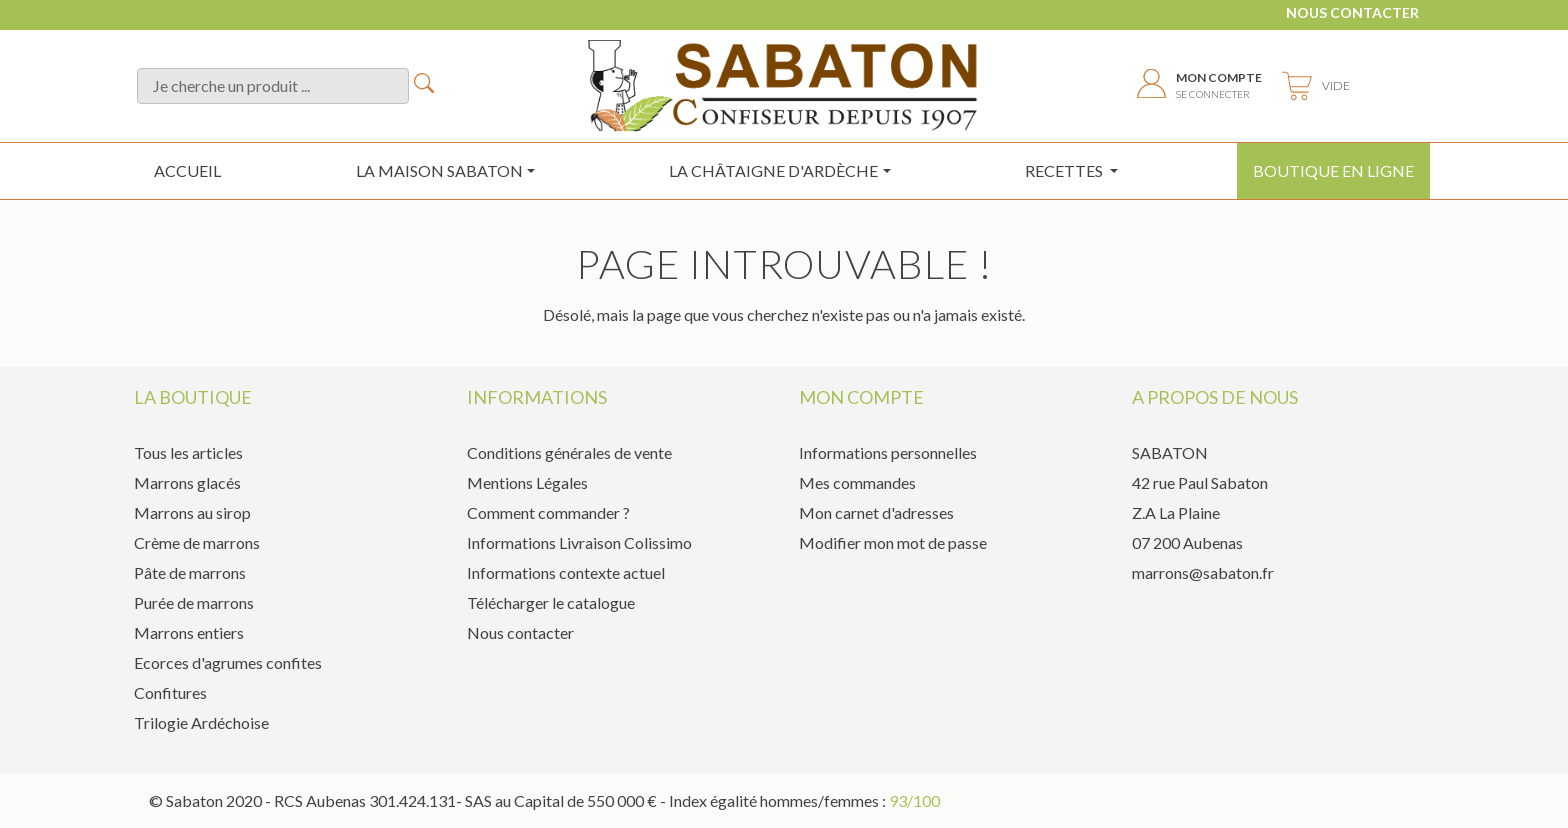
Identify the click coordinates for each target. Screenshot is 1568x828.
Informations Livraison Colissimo (579, 542)
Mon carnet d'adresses (876, 512)
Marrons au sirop (192, 512)
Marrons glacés (187, 482)
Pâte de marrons (190, 572)
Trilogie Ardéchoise (201, 722)
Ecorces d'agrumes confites (228, 662)
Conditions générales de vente (569, 452)
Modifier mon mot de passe (893, 542)
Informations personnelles (888, 452)
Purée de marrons (194, 602)
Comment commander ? (548, 512)
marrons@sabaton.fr (1203, 572)
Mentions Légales (527, 482)
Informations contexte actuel (566, 572)
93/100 (914, 800)
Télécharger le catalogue (551, 602)
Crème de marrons (197, 542)
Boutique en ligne (1333, 170)
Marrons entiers (189, 632)
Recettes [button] (1065, 170)
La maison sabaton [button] (439, 170)
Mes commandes (857, 482)
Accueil (187, 170)
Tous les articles (188, 452)
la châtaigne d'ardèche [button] (773, 170)
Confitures (170, 692)
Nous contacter (1352, 12)
